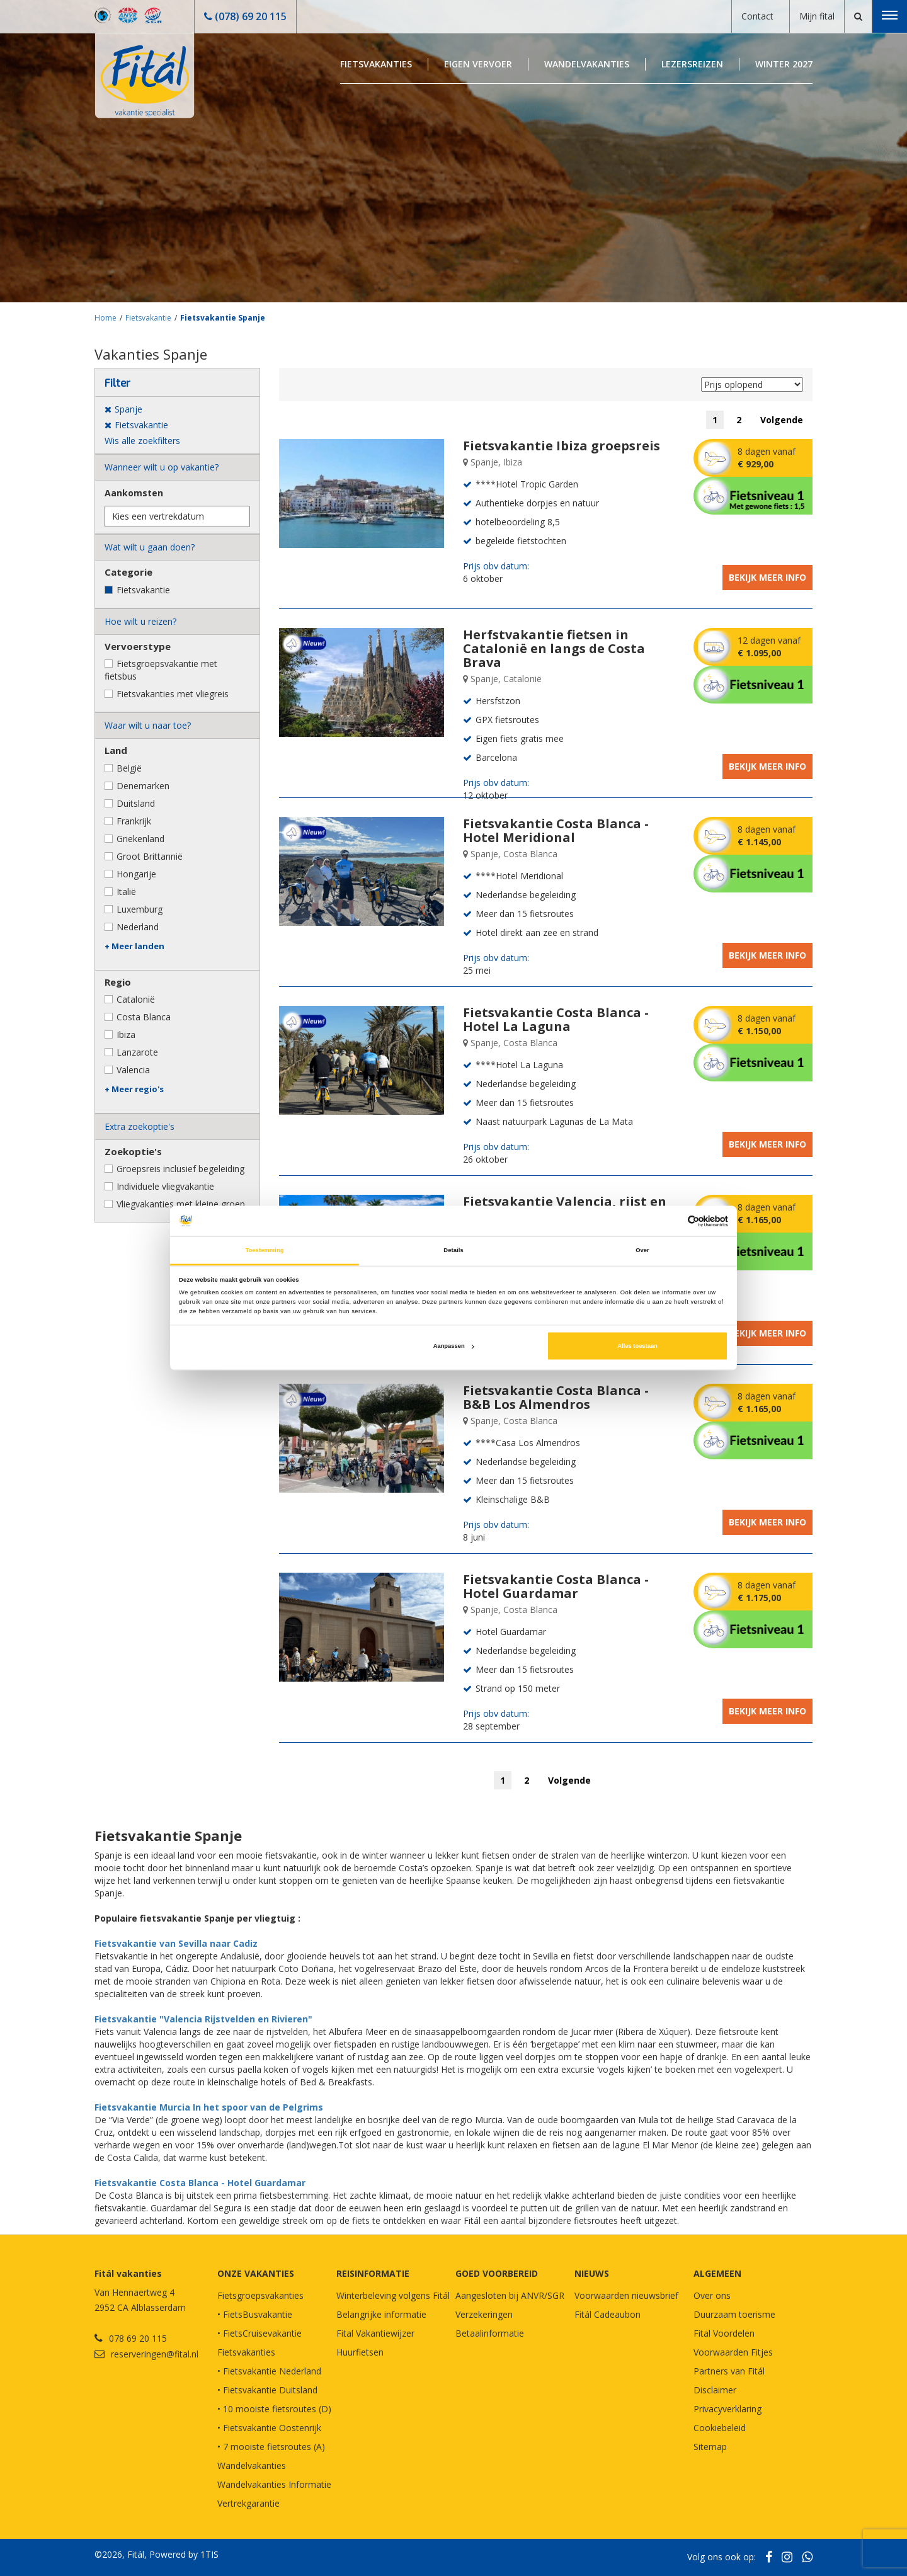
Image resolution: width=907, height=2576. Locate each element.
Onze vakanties (255, 2273)
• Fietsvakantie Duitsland (267, 2390)
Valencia (133, 1070)
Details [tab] (453, 1250)
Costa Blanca (144, 1017)
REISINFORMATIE (372, 2273)
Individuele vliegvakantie (165, 1186)
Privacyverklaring (727, 2409)
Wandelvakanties (586, 64)
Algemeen (717, 2273)
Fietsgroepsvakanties (260, 2295)
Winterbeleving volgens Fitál (393, 2295)
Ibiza (126, 1034)
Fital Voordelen (724, 2333)
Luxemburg (140, 909)
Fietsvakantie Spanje (222, 317)
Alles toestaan (637, 1346)
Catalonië (136, 999)
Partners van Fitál (729, 2371)
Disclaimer (714, 2390)
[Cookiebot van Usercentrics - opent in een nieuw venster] (673, 1221)
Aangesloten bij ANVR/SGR (509, 2295)
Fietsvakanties (376, 64)
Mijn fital (817, 16)
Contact (757, 16)
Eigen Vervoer (478, 64)
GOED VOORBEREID (496, 2273)
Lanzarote (137, 1052)
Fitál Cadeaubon (607, 2314)
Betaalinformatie (489, 2333)
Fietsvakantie (148, 317)
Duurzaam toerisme (734, 2314)
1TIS (209, 2554)
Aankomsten (134, 493)
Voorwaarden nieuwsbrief (626, 2295)
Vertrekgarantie (248, 2503)
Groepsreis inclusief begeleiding (180, 1169)
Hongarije (136, 874)
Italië (126, 892)
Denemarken (143, 786)
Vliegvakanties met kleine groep (181, 1204)
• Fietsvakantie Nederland (269, 2371)
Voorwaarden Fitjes (733, 2352)
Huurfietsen (360, 2352)
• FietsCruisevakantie (259, 2333)
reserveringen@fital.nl (154, 2354)
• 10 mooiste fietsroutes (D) (274, 2409)
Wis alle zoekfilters (142, 441)
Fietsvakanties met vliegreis (173, 694)
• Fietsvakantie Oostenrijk (269, 2428)
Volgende (781, 420)
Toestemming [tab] (264, 1250)
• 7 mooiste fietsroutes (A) (271, 2447)
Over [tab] (642, 1250)
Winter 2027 (784, 64)
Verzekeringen (484, 2314)
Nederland (138, 927)
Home (105, 317)
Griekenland (140, 839)
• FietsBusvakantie (254, 2314)
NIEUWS (591, 2273)
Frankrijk (134, 821)
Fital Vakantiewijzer (375, 2333)
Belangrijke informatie (381, 2314)
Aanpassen (453, 1346)
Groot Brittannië (150, 856)
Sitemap (710, 2447)
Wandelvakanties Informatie (274, 2484)
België (129, 768)
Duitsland (136, 803)
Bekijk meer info (767, 577)
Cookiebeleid (719, 2428)
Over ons (712, 2295)
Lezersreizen (692, 64)
